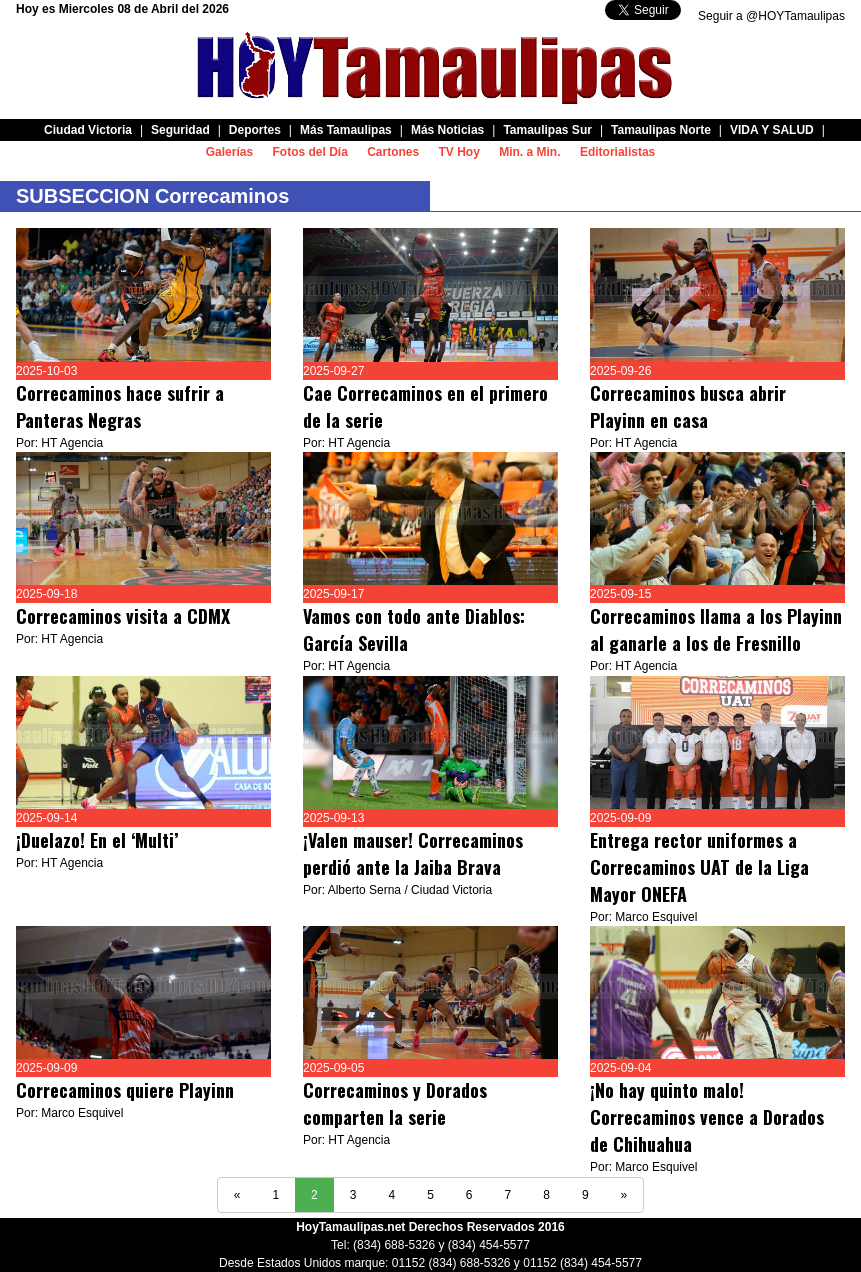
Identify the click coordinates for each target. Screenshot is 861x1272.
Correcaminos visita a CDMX (123, 616)
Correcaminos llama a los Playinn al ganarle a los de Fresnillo (716, 629)
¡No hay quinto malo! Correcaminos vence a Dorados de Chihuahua (707, 1117)
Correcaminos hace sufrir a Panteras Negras (120, 406)
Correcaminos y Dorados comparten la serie (395, 1103)
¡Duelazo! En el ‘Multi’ (99, 840)
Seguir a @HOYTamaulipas (771, 16)
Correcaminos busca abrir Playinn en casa (688, 406)
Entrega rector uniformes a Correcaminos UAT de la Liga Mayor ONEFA (699, 867)
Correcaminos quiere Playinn (125, 1090)
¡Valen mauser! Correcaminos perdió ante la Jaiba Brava (413, 853)
